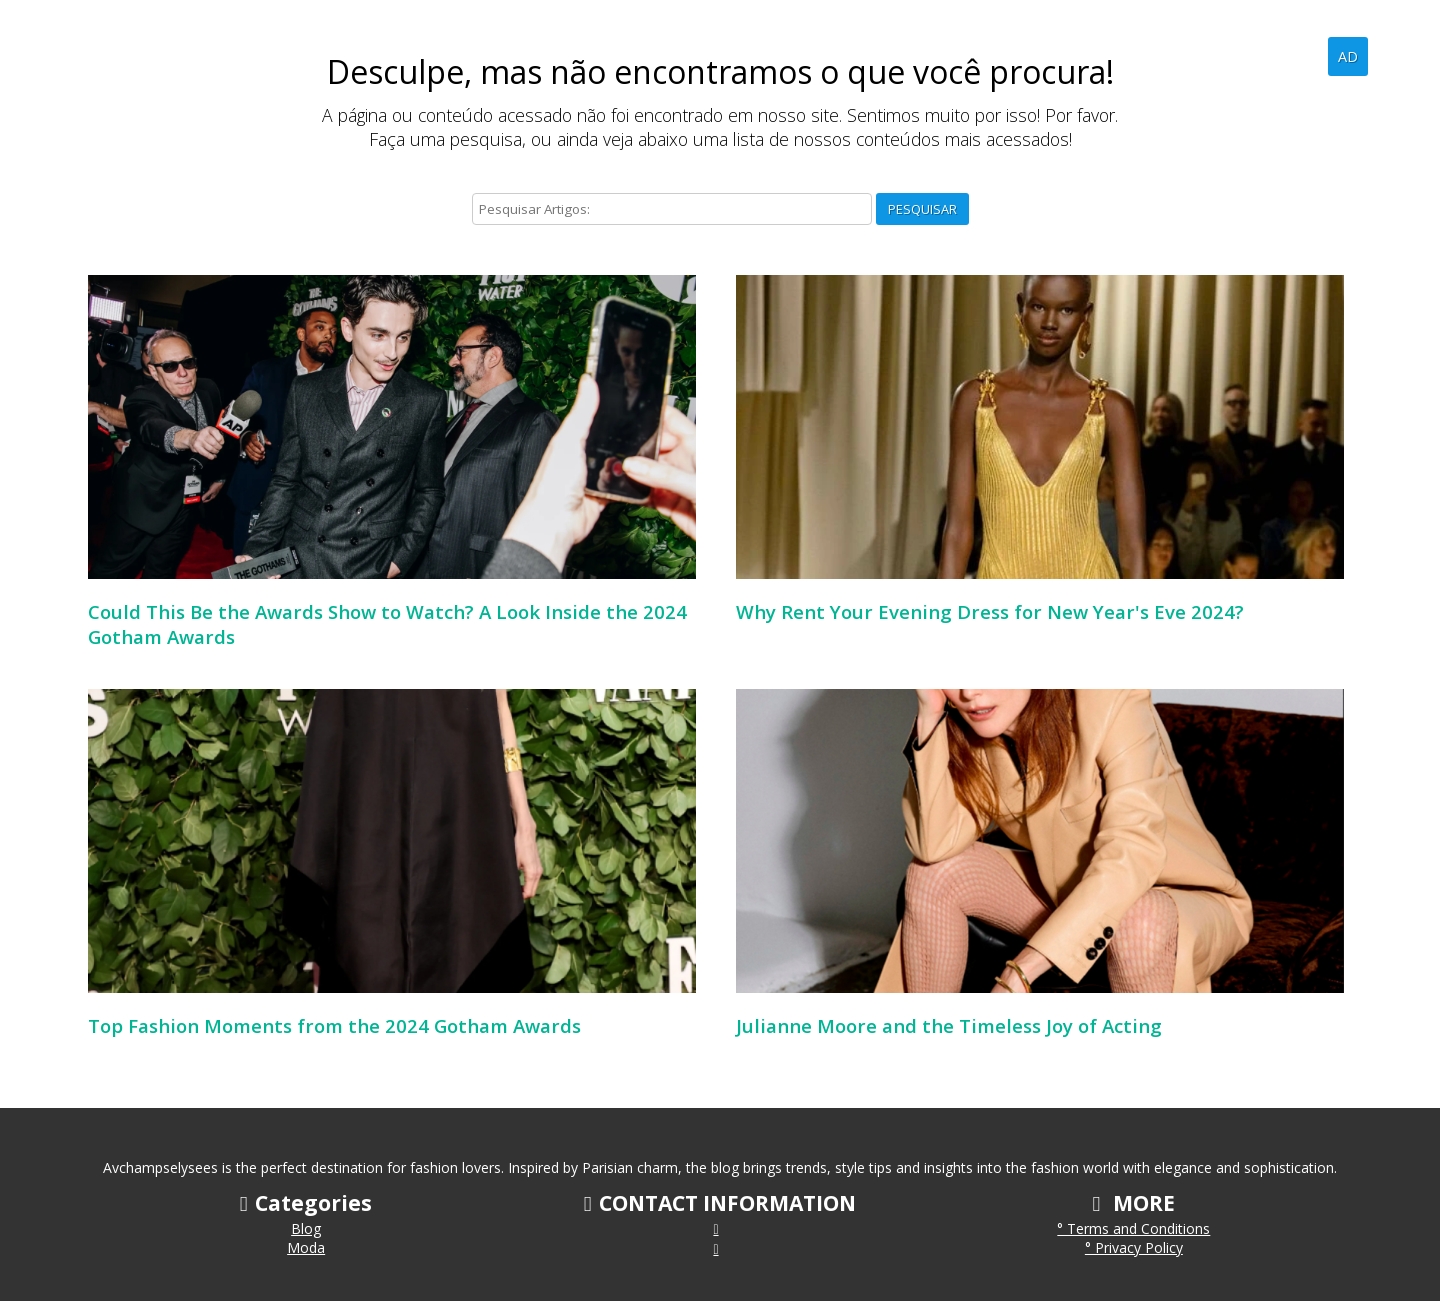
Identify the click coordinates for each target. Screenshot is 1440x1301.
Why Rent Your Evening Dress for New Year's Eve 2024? (990, 611)
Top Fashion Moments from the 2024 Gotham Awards (334, 1025)
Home (1232, 56)
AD (1348, 56)
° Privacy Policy (1134, 1247)
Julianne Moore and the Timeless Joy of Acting (949, 1025)
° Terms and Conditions (1133, 1228)
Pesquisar (922, 209)
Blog (1296, 56)
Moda (306, 1247)
